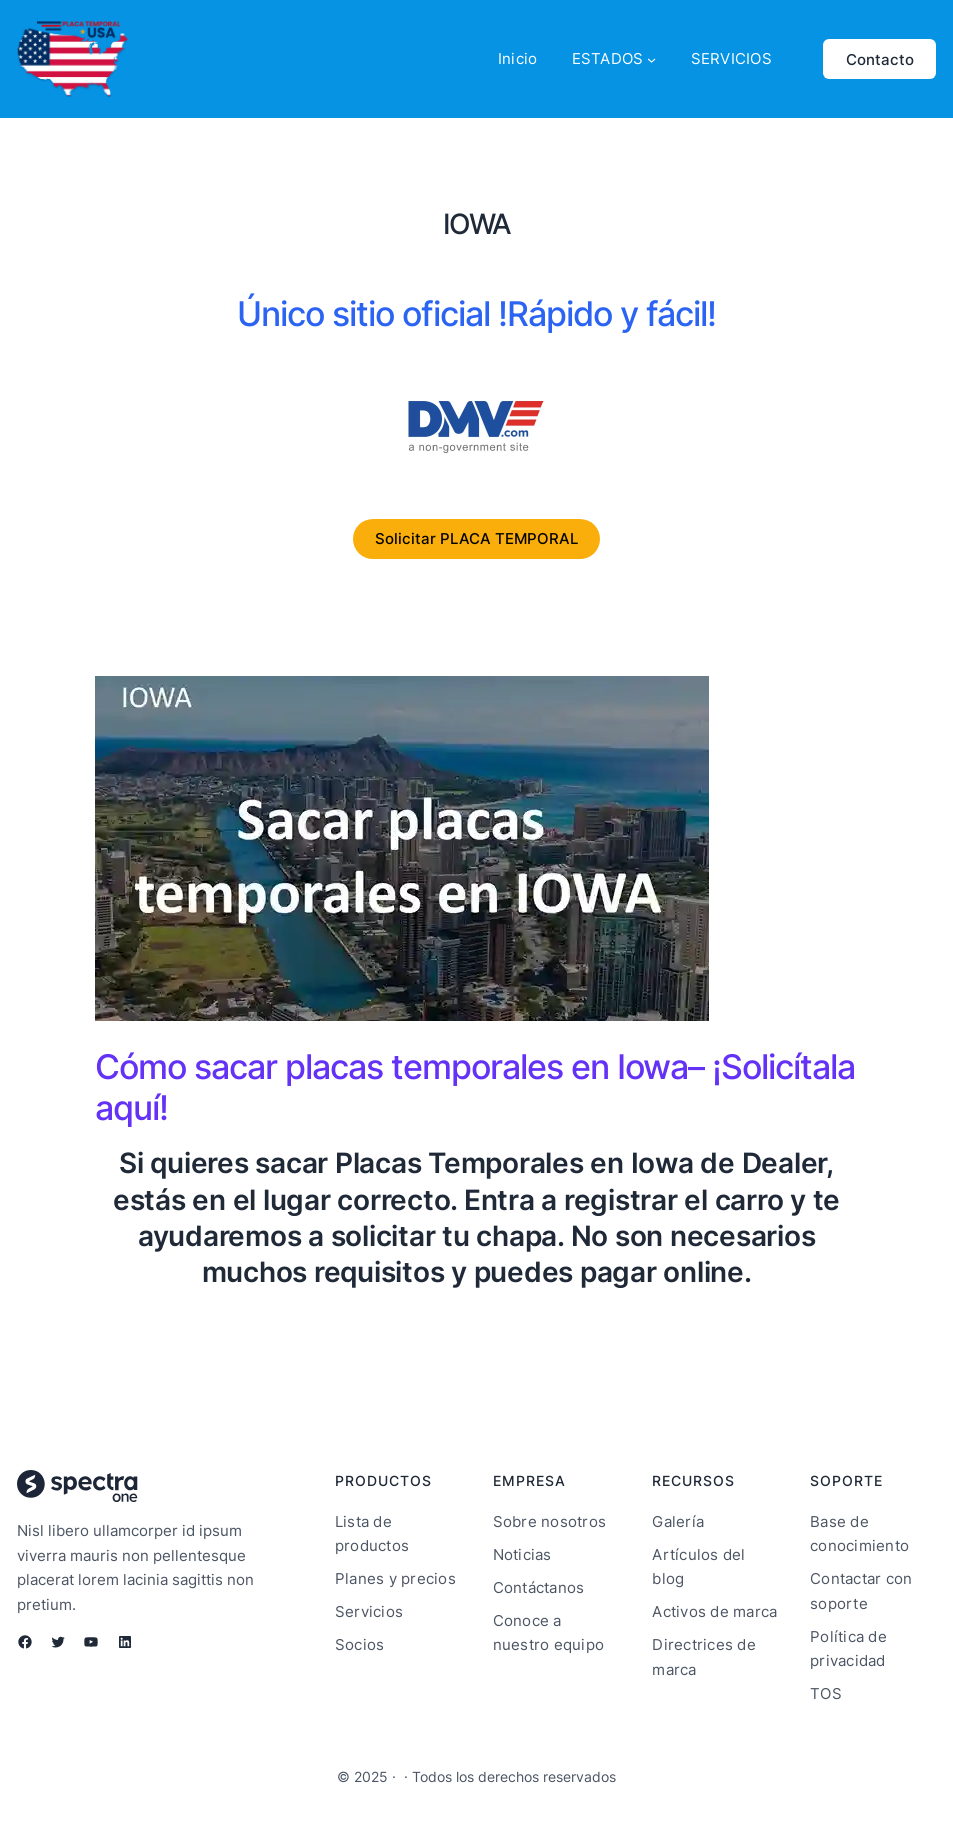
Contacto (880, 59)
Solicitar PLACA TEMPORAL (476, 538)
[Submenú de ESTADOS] (651, 59)
